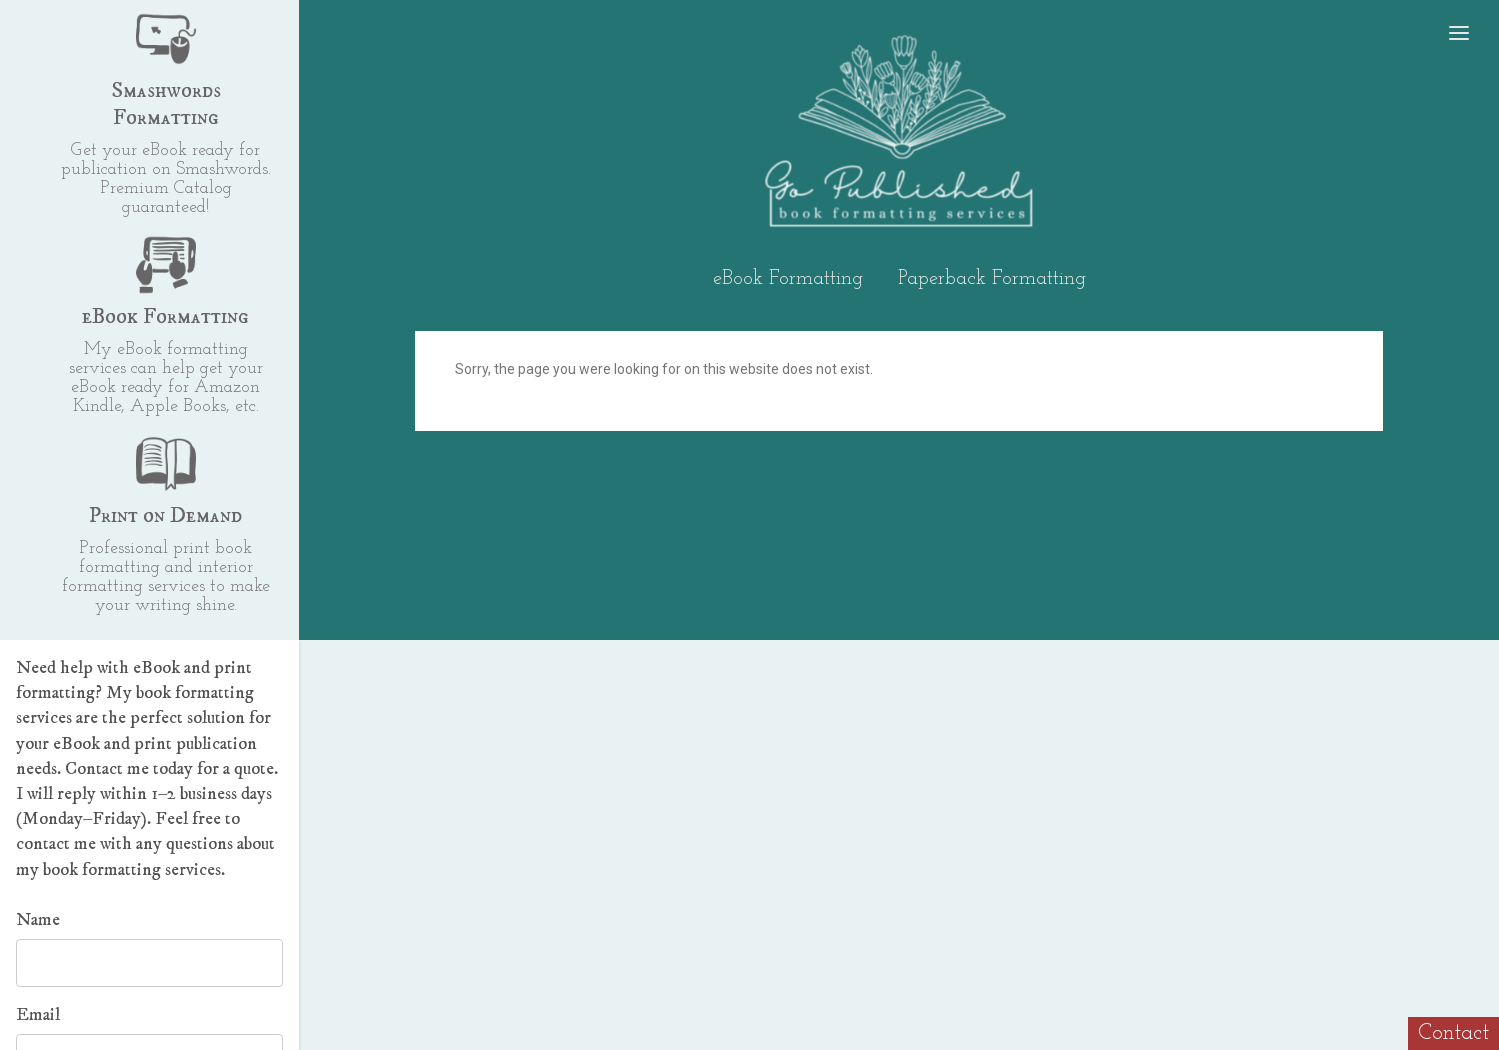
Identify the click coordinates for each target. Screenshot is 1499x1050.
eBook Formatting (788, 279)
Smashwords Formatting (166, 104)
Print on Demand (165, 515)
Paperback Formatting (992, 279)
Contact (1453, 1033)
